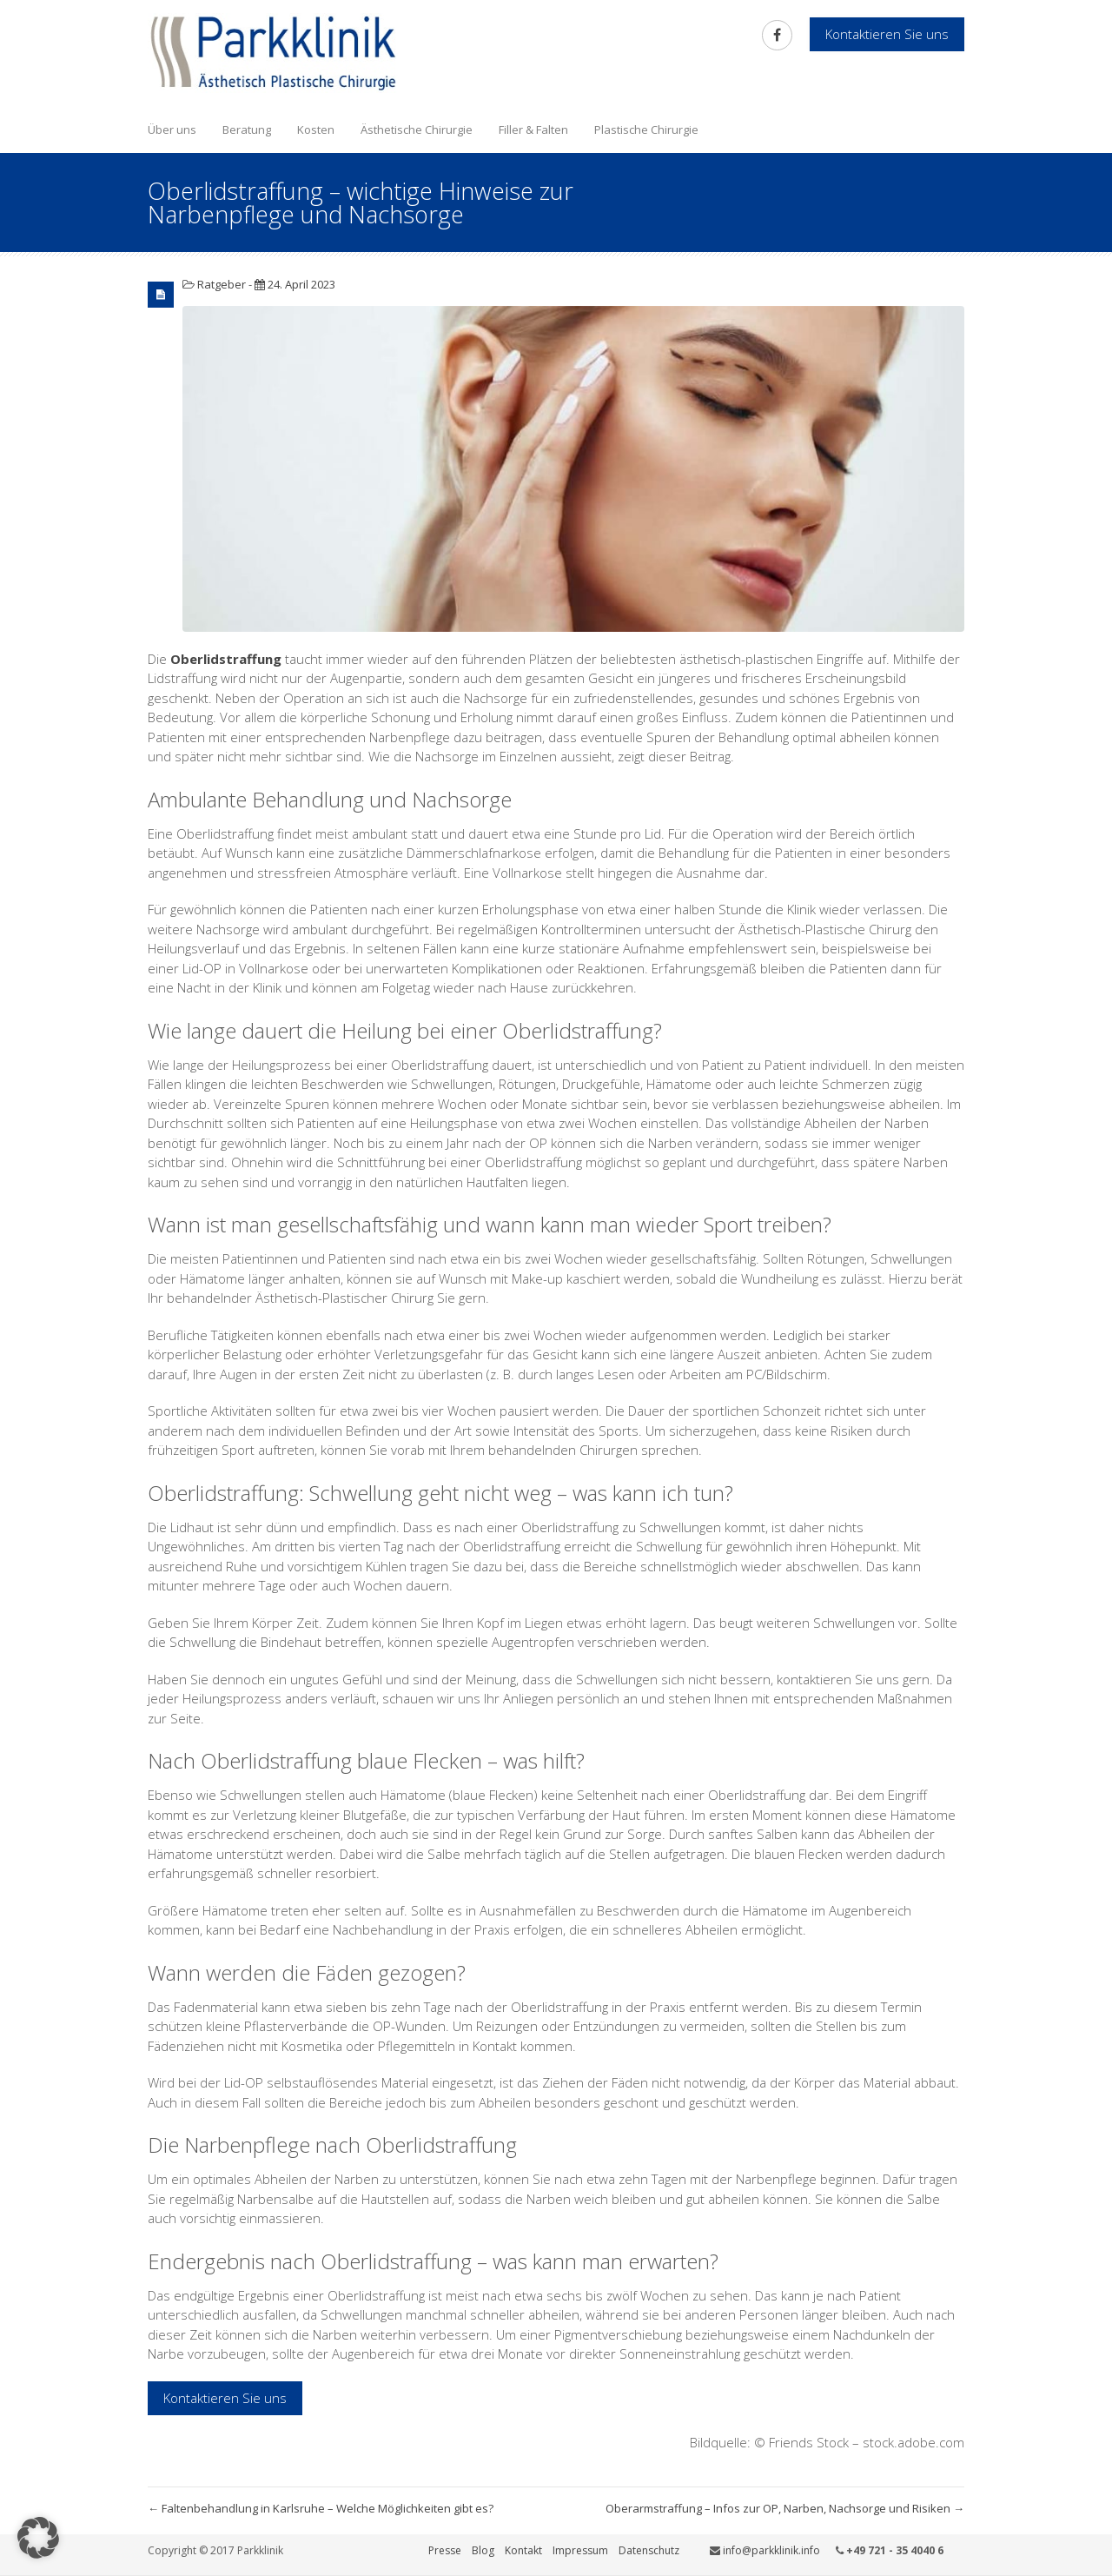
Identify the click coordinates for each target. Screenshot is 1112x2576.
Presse (444, 2550)
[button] (38, 2538)
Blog (483, 2550)
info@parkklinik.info (771, 2550)
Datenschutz (649, 2550)
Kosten (315, 129)
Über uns (172, 129)
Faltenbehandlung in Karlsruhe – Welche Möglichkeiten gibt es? (320, 2508)
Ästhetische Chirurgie (417, 129)
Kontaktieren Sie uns (225, 2398)
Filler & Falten (533, 129)
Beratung (246, 129)
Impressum (580, 2550)
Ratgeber (221, 284)
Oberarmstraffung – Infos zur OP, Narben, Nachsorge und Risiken (785, 2508)
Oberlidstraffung (225, 658)
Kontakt (523, 2550)
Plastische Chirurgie (646, 129)
